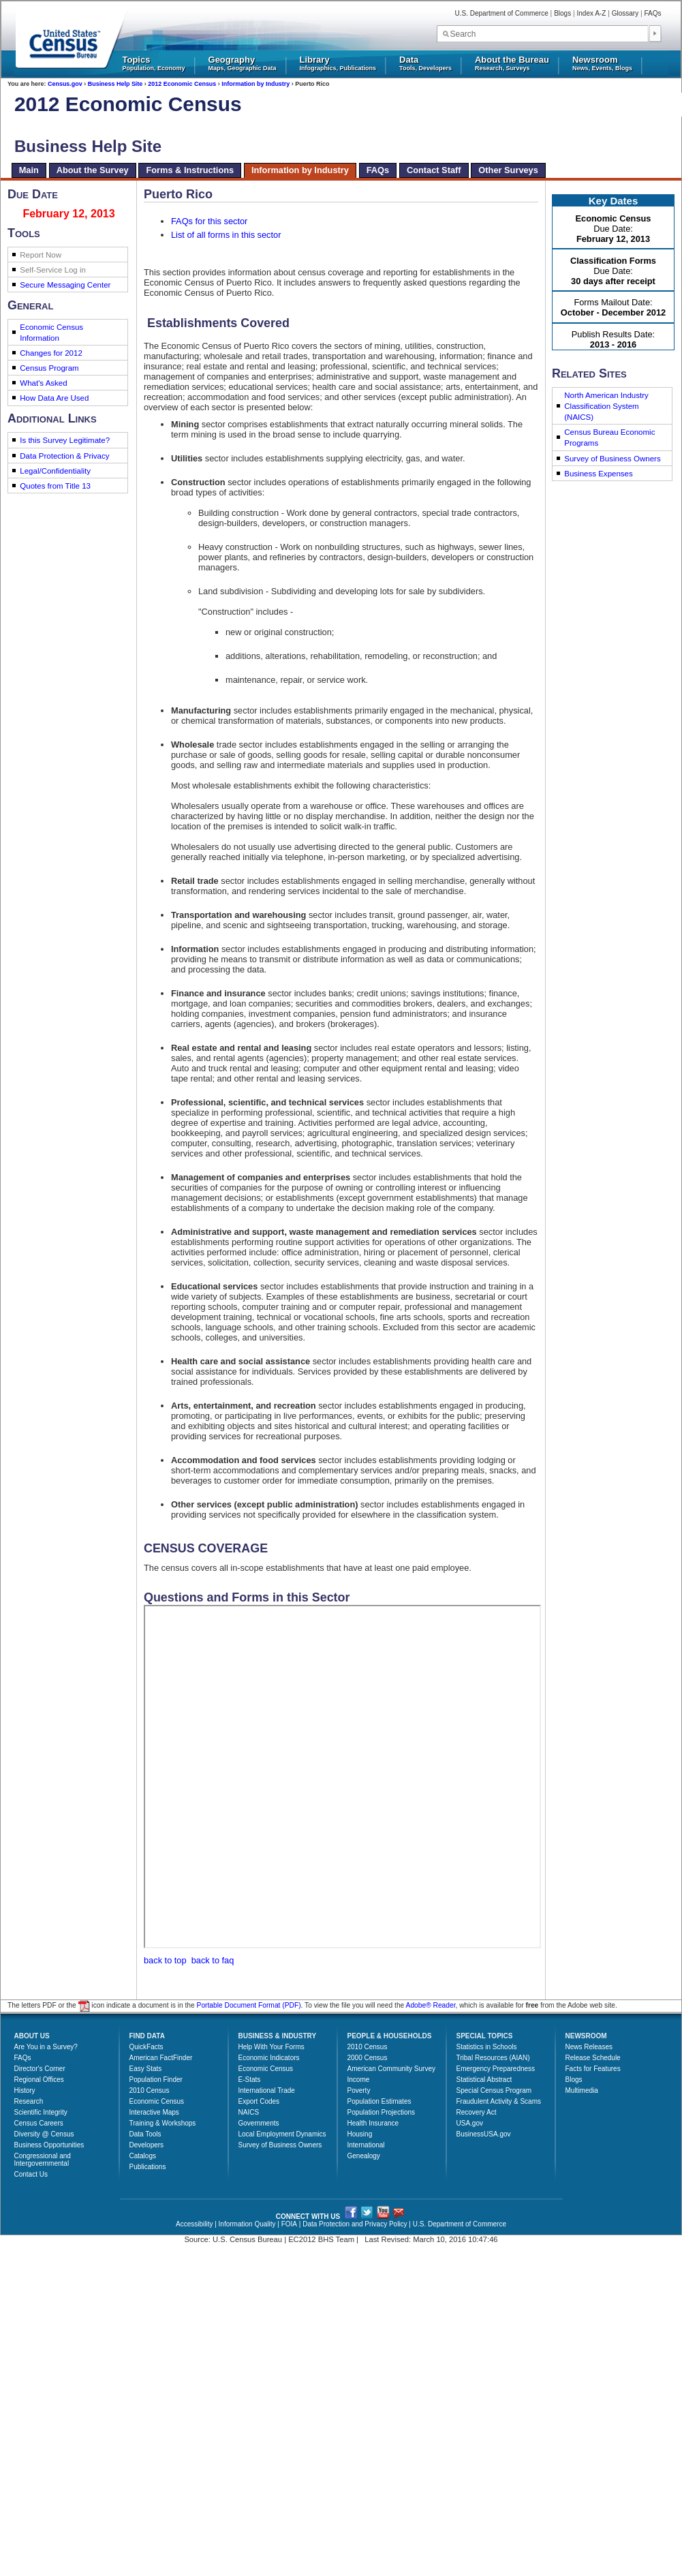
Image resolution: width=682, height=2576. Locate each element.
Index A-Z (591, 13)
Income (358, 2079)
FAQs (652, 13)
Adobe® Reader (431, 2006)
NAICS (249, 2112)
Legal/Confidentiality (55, 471)
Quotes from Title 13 (55, 486)
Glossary (625, 13)
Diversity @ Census (44, 2134)
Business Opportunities (49, 2145)
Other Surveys (508, 170)
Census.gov (65, 83)
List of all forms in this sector (226, 235)
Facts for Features (593, 2068)
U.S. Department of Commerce (501, 13)
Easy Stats (145, 2068)
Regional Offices (39, 2079)
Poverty (359, 2090)
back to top (165, 1960)
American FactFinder (161, 2057)
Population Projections (381, 2112)
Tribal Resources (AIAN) (493, 2057)
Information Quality (247, 2224)
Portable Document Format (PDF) (249, 2006)
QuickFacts (146, 2047)
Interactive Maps (154, 2112)
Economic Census (157, 2101)
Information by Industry (255, 83)
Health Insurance (373, 2123)
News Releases (589, 2047)
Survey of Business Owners (612, 459)
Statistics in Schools (486, 2047)
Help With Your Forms (271, 2047)
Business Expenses (598, 474)
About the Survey (93, 170)
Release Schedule (593, 2057)
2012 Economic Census (182, 83)
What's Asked (43, 383)
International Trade (266, 2090)
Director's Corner (39, 2068)
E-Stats (249, 2079)
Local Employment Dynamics (282, 2134)
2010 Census (149, 2090)
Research (29, 2101)
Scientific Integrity (40, 2112)
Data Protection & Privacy (64, 456)
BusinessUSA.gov (483, 2134)
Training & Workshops (162, 2123)
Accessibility (194, 2224)
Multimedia (581, 2090)
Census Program (49, 368)
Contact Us (31, 2174)
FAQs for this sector (209, 221)
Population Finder (156, 2079)
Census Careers (38, 2123)
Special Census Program (494, 2090)
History (24, 2090)
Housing (360, 2134)
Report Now (40, 255)
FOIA (289, 2224)
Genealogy (363, 2156)
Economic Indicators (269, 2057)
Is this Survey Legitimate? (65, 440)
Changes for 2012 (51, 353)
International (366, 2145)
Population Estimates (379, 2101)
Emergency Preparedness (496, 2068)
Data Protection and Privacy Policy (355, 2224)
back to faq (212, 1960)
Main (29, 170)
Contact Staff (434, 170)
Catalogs (142, 2156)
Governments (258, 2123)
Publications (147, 2167)
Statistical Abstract (484, 2079)
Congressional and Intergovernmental (42, 2159)
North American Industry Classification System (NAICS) (606, 406)
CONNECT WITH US (308, 2216)
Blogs (562, 13)
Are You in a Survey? (46, 2047)
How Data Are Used (54, 398)
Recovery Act (476, 2112)
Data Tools (145, 2134)
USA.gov (469, 2123)
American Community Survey (391, 2068)
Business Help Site (115, 83)
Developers (146, 2145)
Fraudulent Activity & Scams (499, 2101)
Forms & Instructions (190, 170)
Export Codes (259, 2101)
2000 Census (367, 2057)
